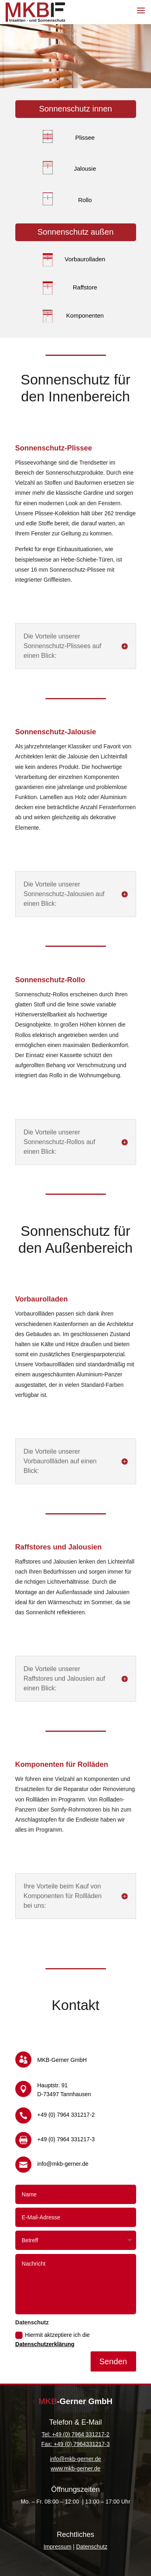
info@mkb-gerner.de (75, 2459)
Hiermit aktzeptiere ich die (52, 2340)
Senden (113, 2361)
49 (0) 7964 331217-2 (82, 2434)
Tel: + (48, 2434)
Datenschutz (92, 2546)
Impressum (57, 2546)
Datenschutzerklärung (44, 2344)
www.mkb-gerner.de (76, 2468)
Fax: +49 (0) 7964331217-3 (75, 2444)
